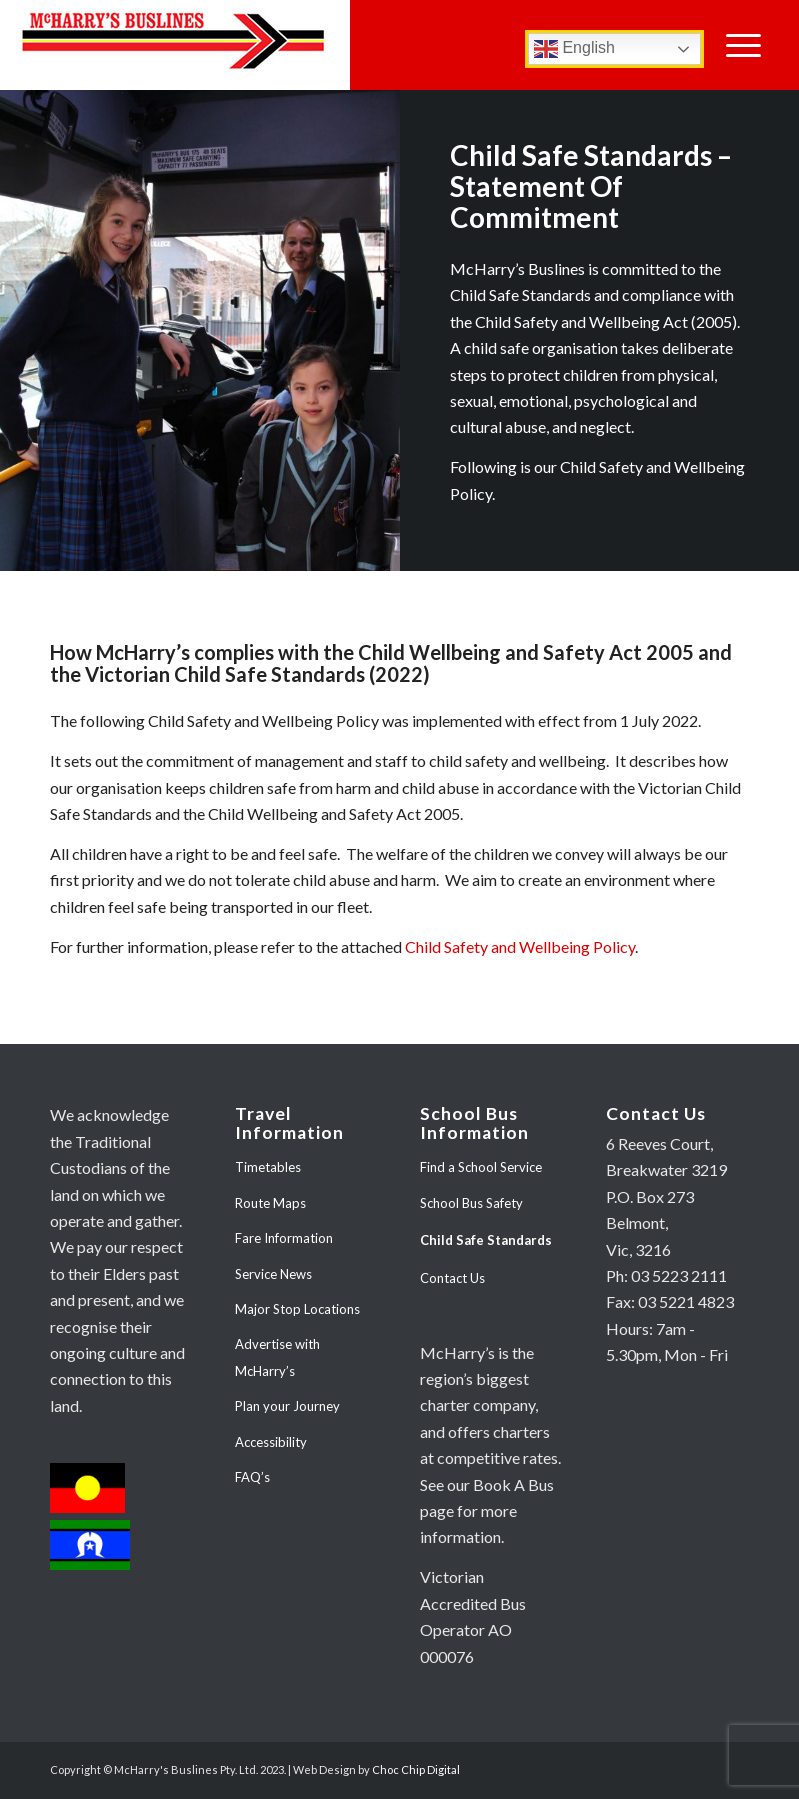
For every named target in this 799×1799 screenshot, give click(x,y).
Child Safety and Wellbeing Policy (520, 946)
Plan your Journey (287, 1406)
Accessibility (271, 1442)
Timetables (268, 1167)
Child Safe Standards (486, 1240)
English (574, 49)
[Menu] (743, 45)
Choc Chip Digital (416, 1769)
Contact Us (452, 1278)
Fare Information (284, 1238)
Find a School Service (481, 1167)
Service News (273, 1274)
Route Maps (270, 1203)
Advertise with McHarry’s (277, 1357)
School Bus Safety (471, 1203)
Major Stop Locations (297, 1309)
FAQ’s (252, 1477)
